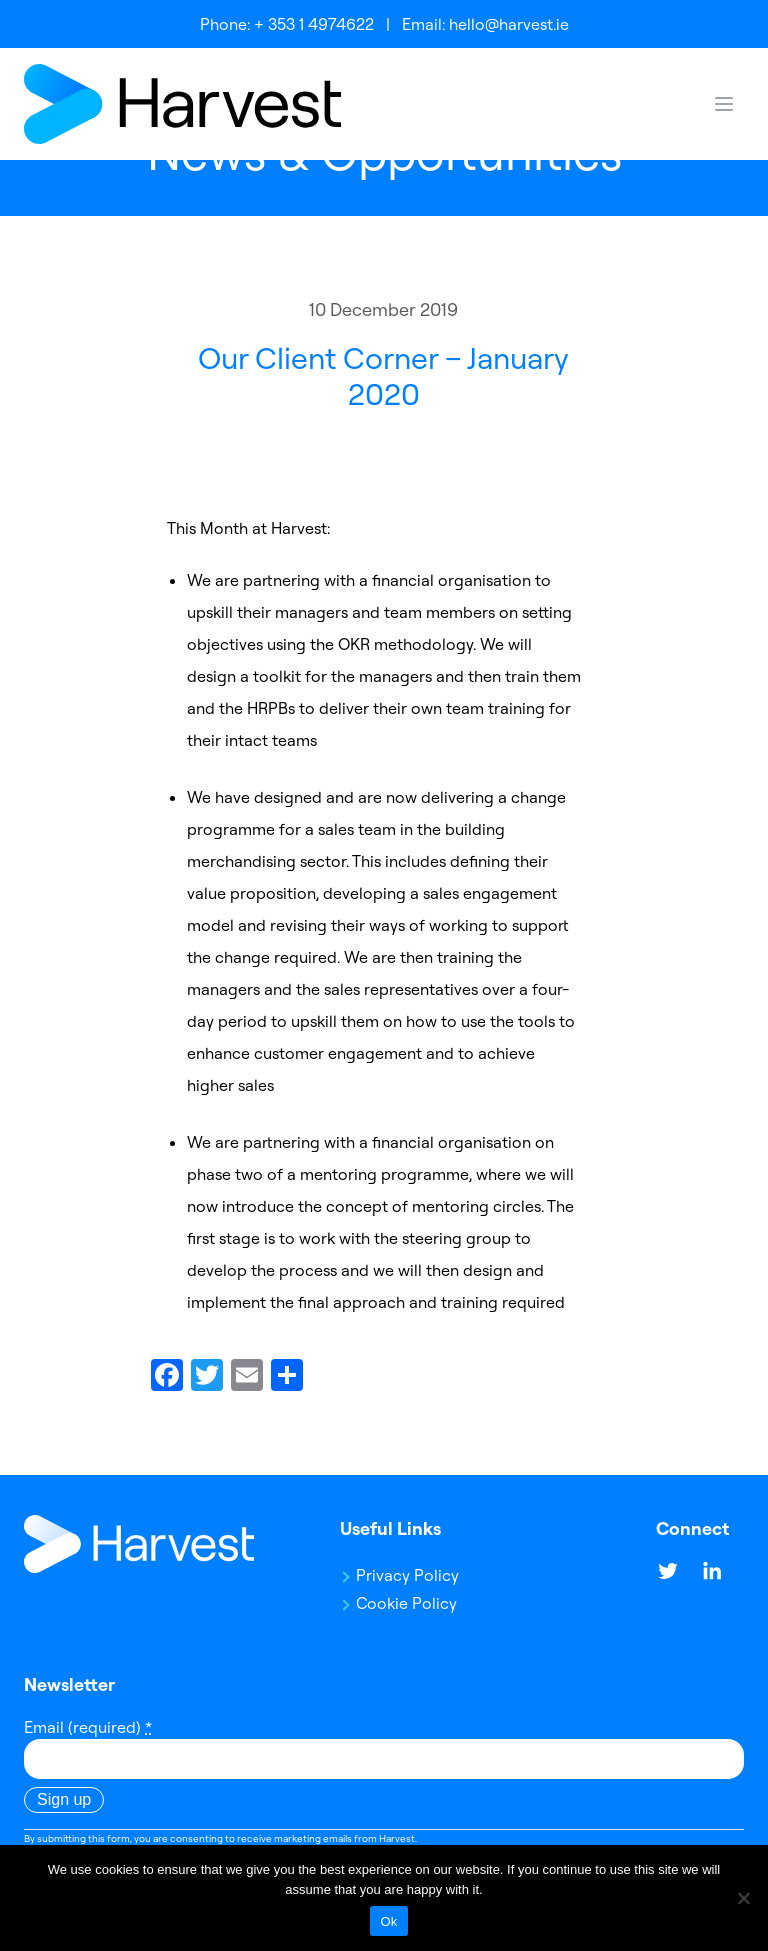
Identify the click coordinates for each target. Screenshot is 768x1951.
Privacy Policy (407, 1575)
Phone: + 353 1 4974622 (287, 24)
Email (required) (88, 1727)
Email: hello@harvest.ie (485, 24)
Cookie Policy (406, 1603)
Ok (388, 1921)
